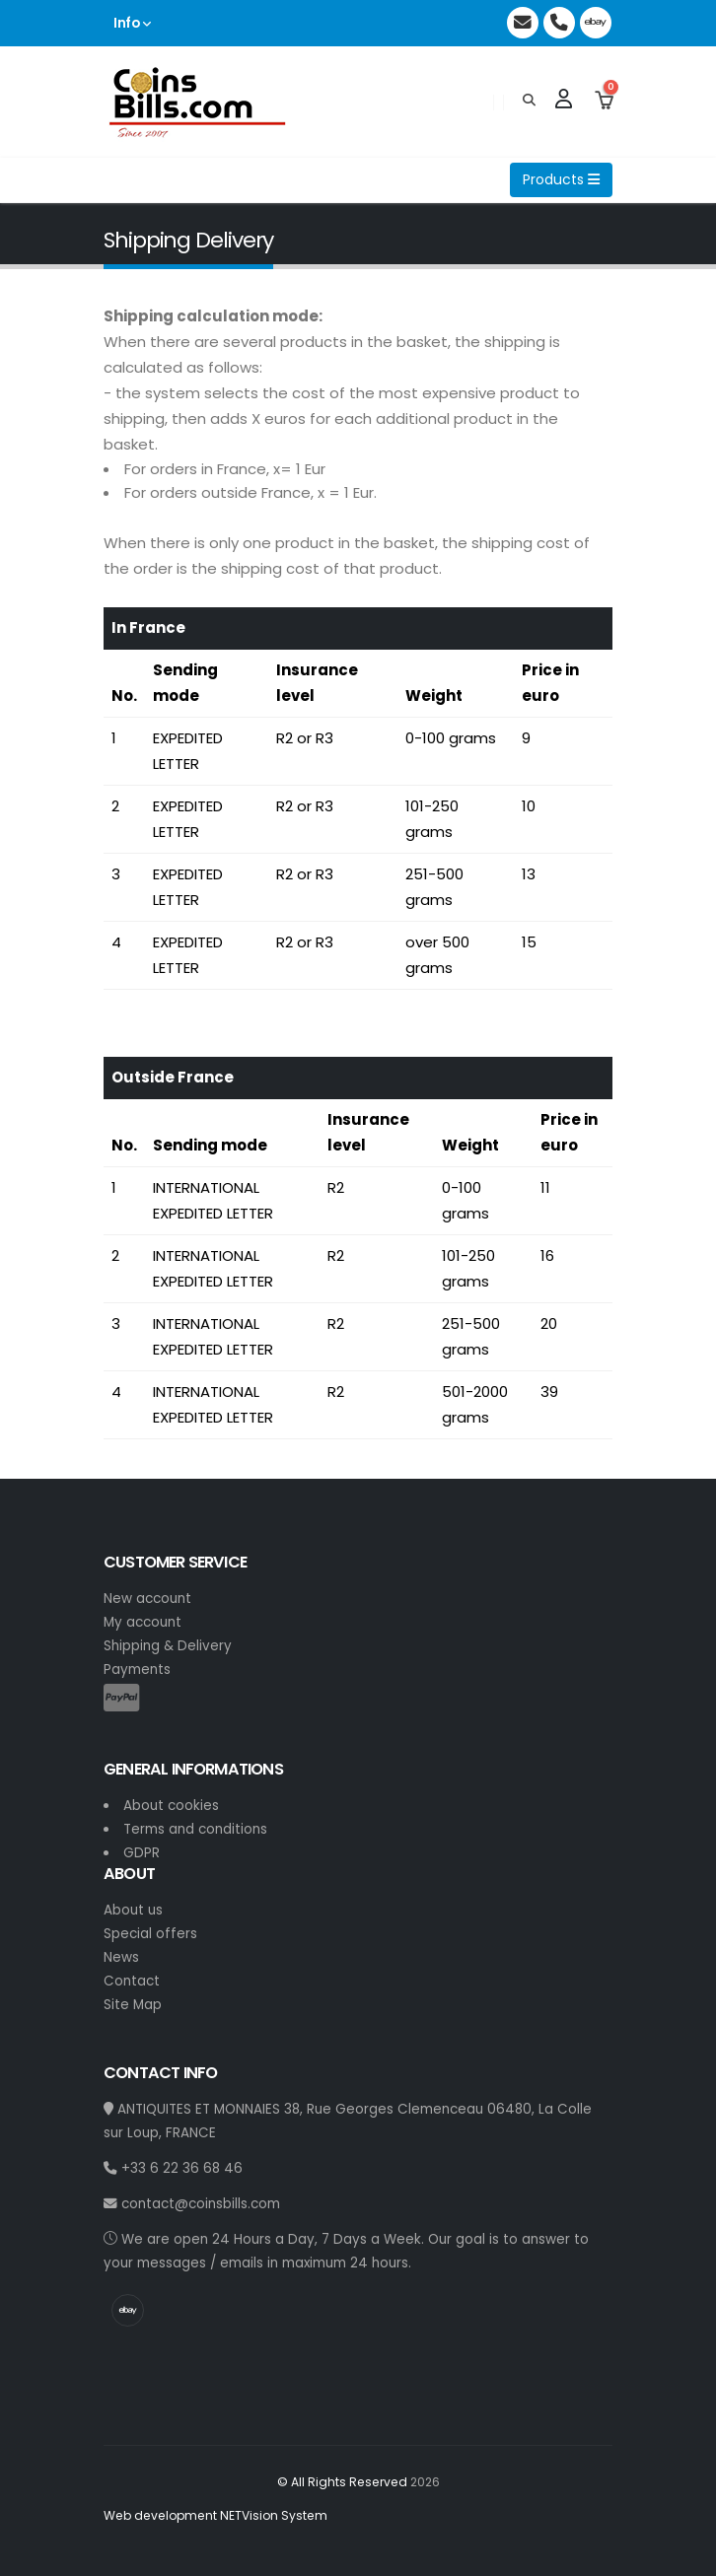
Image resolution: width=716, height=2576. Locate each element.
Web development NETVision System (215, 2515)
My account (142, 1622)
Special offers (150, 1933)
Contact (132, 1981)
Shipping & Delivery (168, 1645)
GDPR (141, 1853)
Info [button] (131, 23)
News (121, 1957)
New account (147, 1598)
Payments (137, 1669)
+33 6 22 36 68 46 (173, 2168)
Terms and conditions (195, 1829)
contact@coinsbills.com (192, 2203)
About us (133, 1910)
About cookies (171, 1805)
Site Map (133, 2004)
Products (561, 179)
